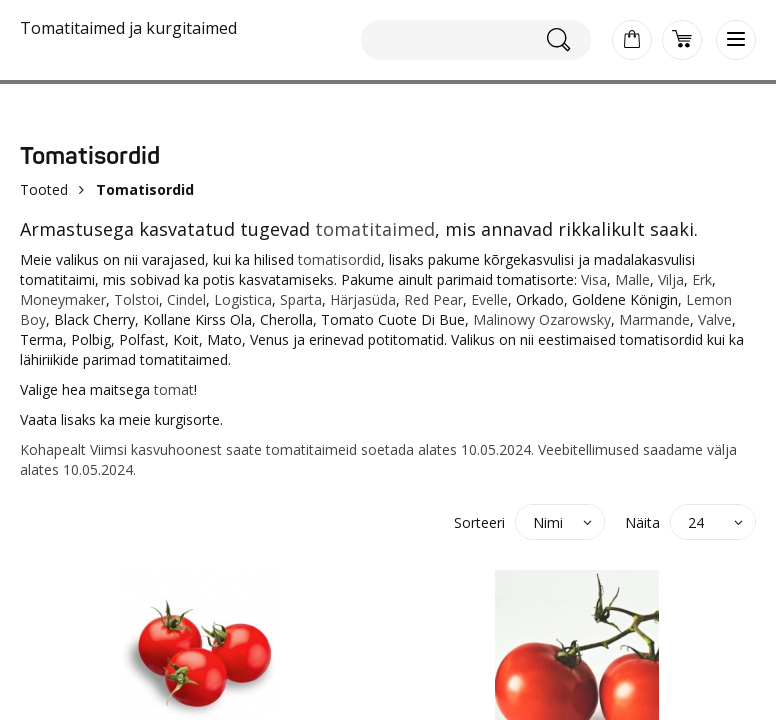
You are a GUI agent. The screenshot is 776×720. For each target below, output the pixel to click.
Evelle (489, 299)
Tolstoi (136, 299)
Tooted (44, 189)
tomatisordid (339, 259)
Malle (632, 279)
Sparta (301, 299)
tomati (287, 449)
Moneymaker (63, 299)
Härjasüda (363, 299)
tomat (174, 389)
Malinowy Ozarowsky (542, 319)
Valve (715, 319)
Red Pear (433, 299)
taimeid (333, 449)
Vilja (671, 279)
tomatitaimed (375, 229)
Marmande (654, 319)
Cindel (186, 299)
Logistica (243, 299)
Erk (702, 279)
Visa (594, 279)
